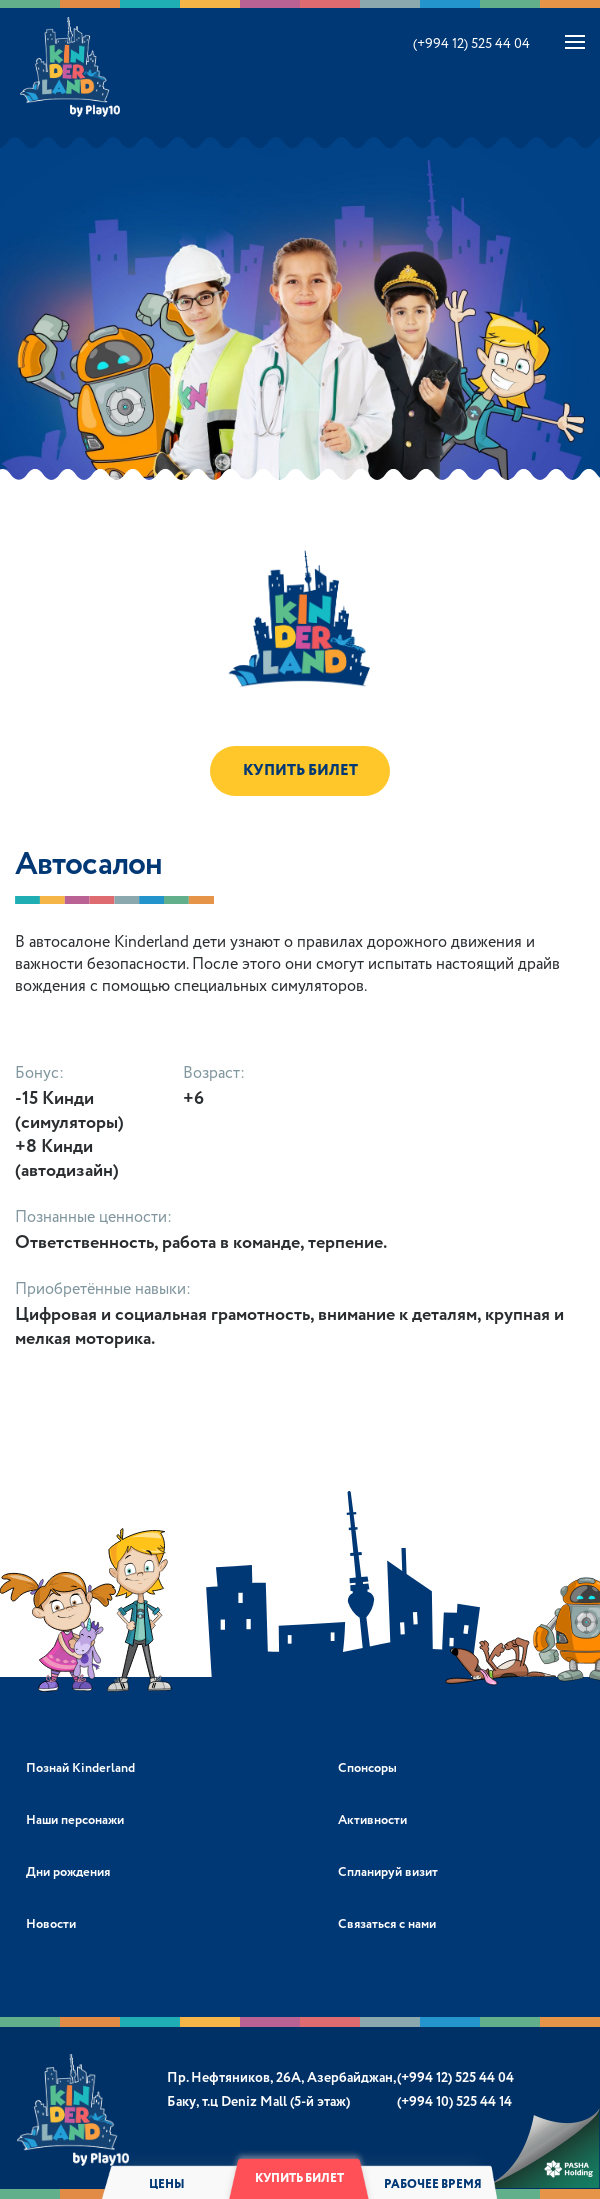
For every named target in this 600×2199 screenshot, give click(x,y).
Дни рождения (68, 1872)
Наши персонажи (75, 1820)
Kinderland (71, 67)
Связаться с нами (387, 1924)
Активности (372, 1820)
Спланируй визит (388, 1872)
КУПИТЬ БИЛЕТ (300, 770)
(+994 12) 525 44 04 (471, 44)
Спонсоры (367, 1768)
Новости (51, 1924)
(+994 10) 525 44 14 (454, 2102)
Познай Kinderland (80, 1768)
